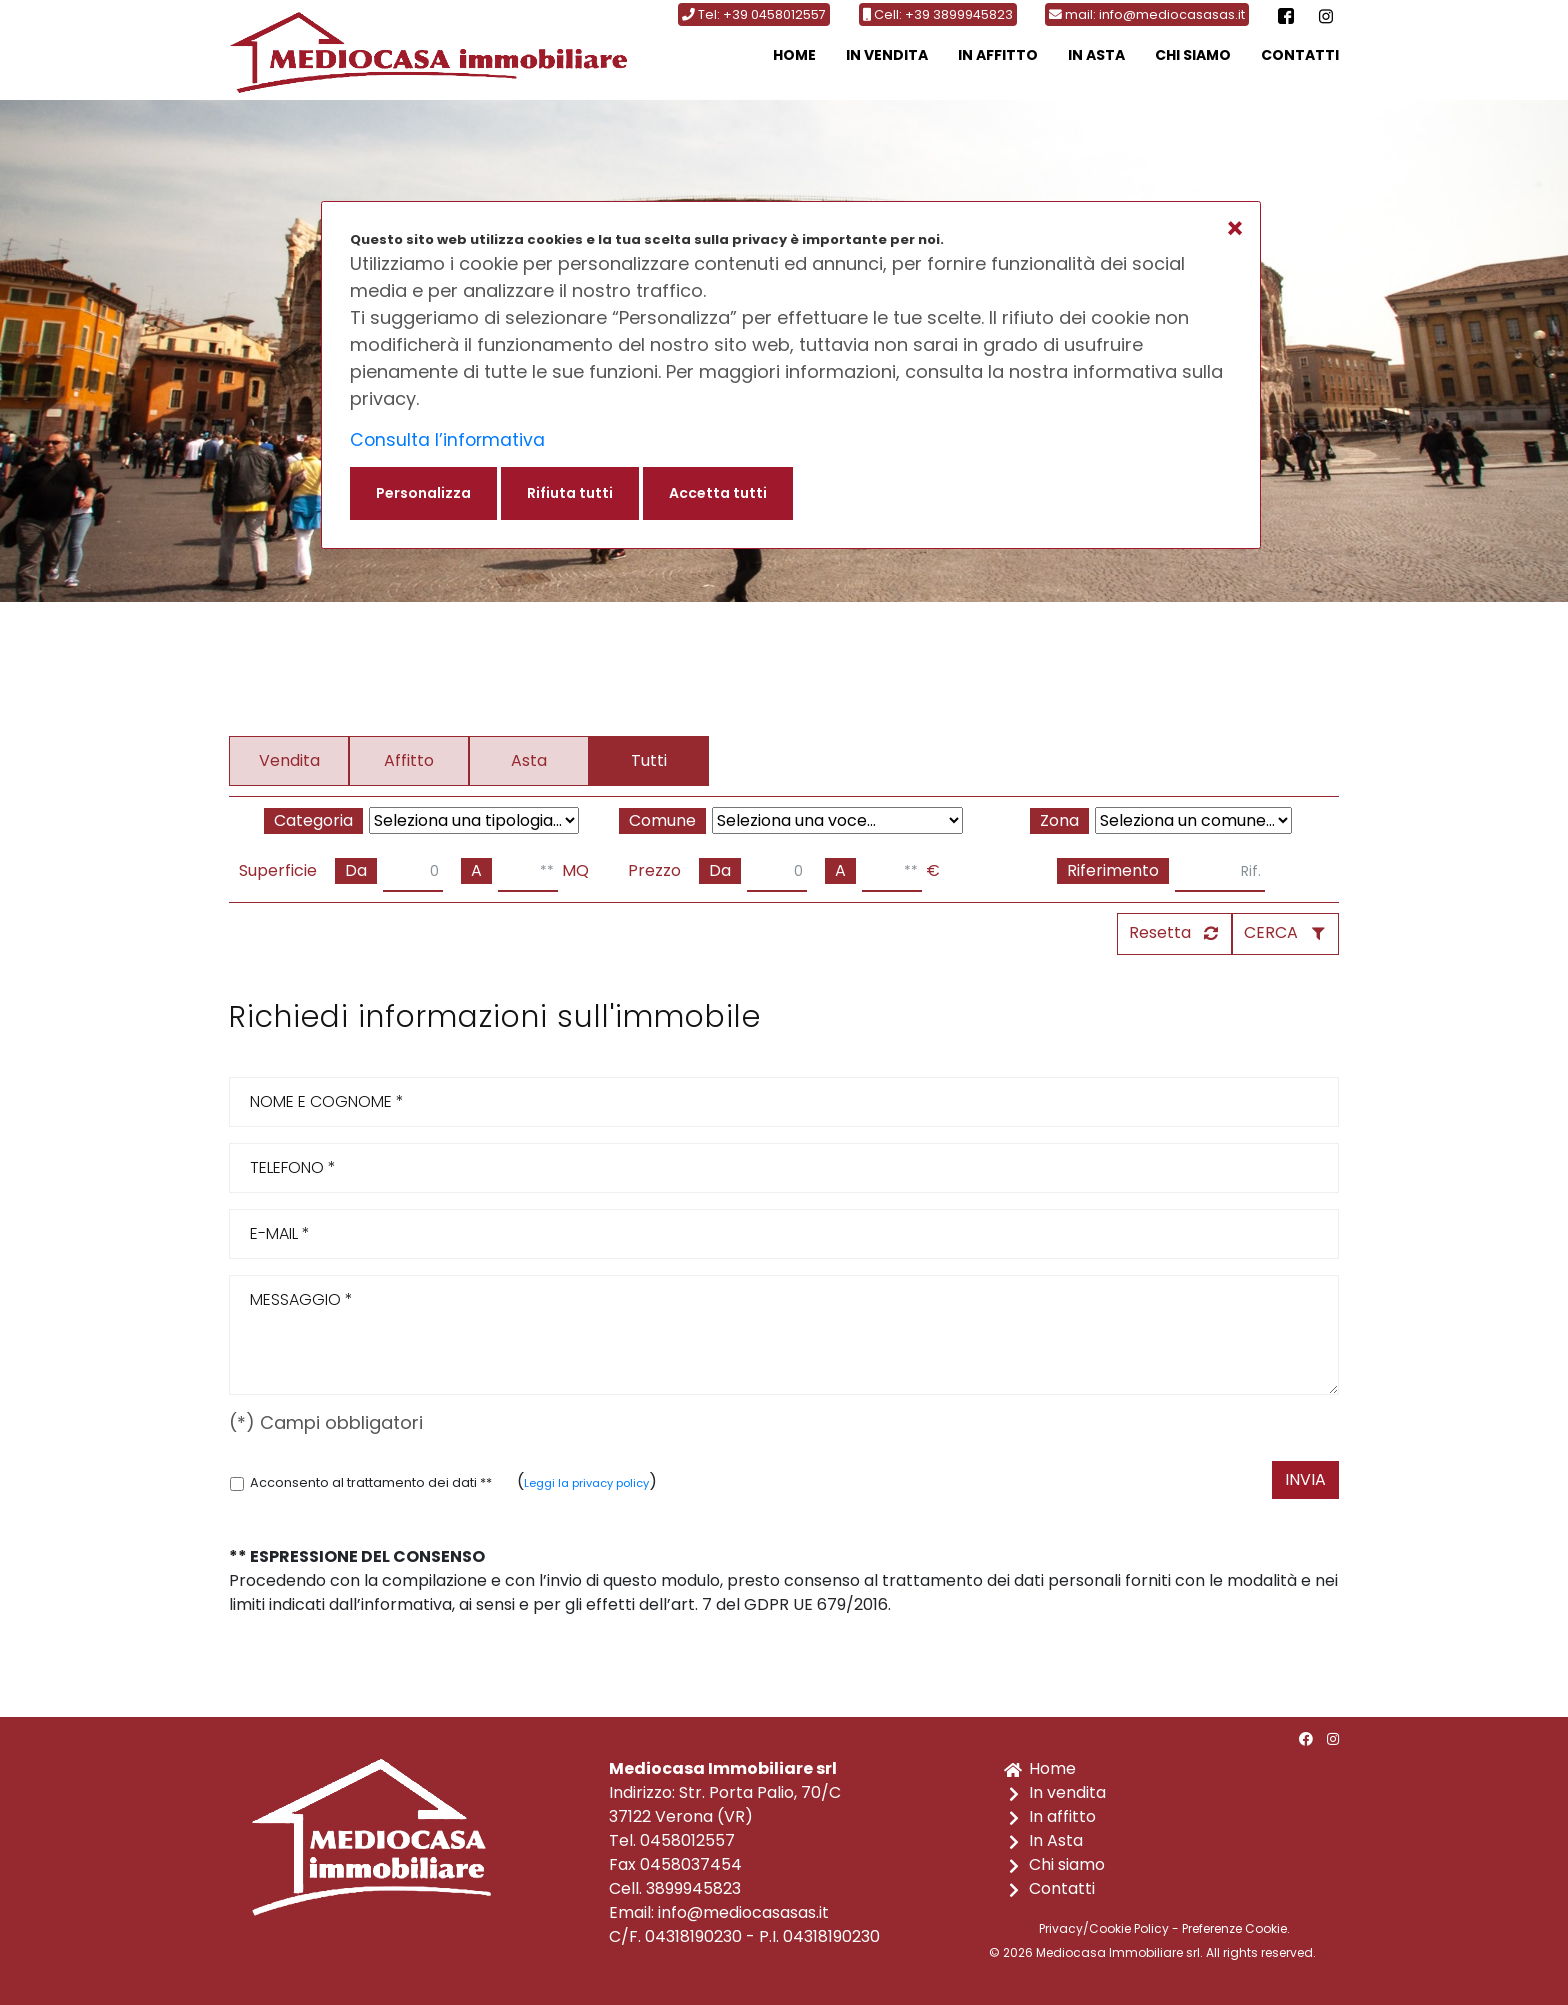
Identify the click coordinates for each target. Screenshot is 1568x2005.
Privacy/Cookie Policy (1104, 1928)
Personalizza (423, 493)
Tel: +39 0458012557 (754, 14)
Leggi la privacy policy (586, 1483)
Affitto (409, 760)
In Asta (1096, 55)
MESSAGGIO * (784, 1335)
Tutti (649, 760)
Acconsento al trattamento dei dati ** (361, 1482)
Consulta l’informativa (449, 439)
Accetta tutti (718, 493)
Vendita (289, 760)
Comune (662, 820)
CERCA (1271, 932)
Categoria (313, 820)
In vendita (887, 55)
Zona (1059, 820)
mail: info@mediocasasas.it (1147, 14)
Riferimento (1113, 870)
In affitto (998, 55)
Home (794, 55)
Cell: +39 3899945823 (938, 14)
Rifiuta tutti (570, 493)
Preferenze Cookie (1234, 1928)
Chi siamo (1193, 55)
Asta (529, 760)
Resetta (1160, 932)
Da (356, 870)
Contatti (1300, 55)
